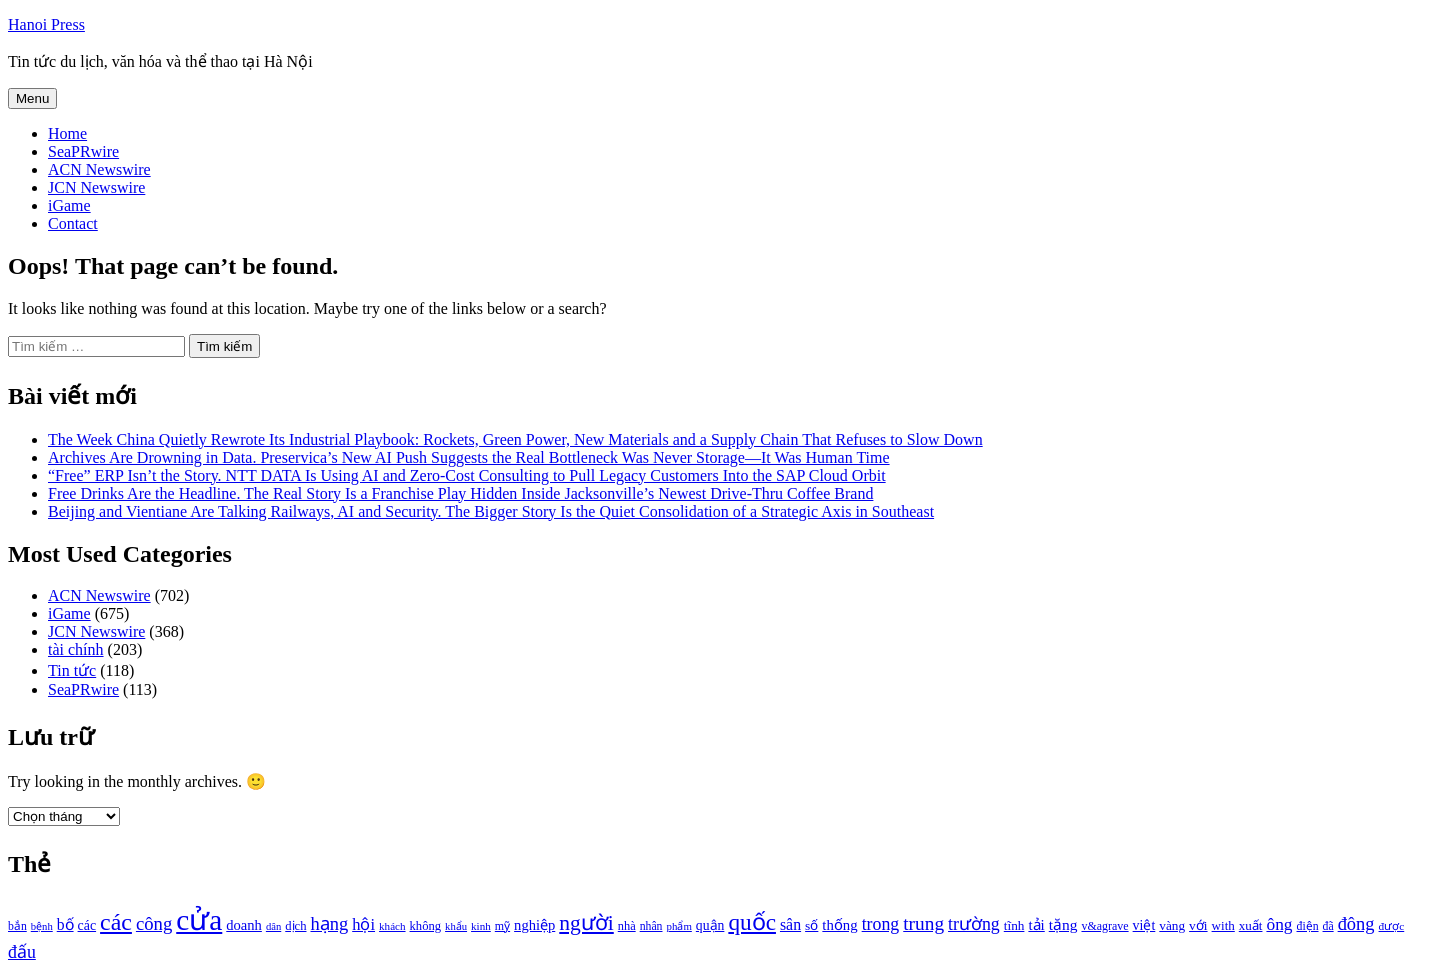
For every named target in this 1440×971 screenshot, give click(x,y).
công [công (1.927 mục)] (154, 923)
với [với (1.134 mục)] (1198, 925)
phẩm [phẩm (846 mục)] (679, 926)
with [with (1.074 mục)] (1223, 925)
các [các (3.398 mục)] (116, 922)
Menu (32, 98)
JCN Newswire (96, 187)
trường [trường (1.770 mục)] (974, 924)
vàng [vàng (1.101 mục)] (1172, 925)
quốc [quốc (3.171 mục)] (752, 922)
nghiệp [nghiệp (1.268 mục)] (534, 925)
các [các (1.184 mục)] (87, 925)
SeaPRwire (83, 151)
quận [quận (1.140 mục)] (710, 925)
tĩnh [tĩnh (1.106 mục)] (1014, 925)
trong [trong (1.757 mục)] (881, 924)
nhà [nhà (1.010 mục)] (627, 926)
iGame (69, 205)
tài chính (76, 649)
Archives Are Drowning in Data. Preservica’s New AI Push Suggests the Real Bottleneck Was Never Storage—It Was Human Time (469, 457)
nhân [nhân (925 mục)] (651, 926)
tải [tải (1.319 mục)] (1036, 925)
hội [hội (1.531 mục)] (363, 924)
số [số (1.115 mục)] (811, 925)
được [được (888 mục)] (1392, 926)
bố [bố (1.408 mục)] (65, 924)
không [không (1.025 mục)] (426, 926)
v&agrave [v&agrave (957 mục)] (1104, 926)
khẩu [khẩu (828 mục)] (456, 926)
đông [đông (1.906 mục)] (1356, 924)
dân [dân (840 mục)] (273, 926)
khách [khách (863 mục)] (392, 926)
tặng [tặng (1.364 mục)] (1063, 924)
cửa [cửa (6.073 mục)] (199, 920)
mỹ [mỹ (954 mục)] (502, 926)
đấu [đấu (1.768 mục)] (22, 952)
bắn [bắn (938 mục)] (17, 926)
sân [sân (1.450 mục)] (790, 924)
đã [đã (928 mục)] (1328, 926)
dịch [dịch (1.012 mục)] (295, 926)
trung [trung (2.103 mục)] (923, 923)
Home (67, 133)
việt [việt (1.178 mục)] (1144, 925)
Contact (73, 223)
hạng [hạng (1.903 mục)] (329, 924)
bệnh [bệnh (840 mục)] (42, 926)
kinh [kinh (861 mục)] (481, 926)
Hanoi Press (46, 24)
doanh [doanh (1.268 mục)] (244, 925)
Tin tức (72, 670)
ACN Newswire (99, 169)
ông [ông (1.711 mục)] (1279, 924)
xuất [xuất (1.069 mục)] (1251, 925)
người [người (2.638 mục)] (586, 923)
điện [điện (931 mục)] (1308, 926)
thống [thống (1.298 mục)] (839, 925)
